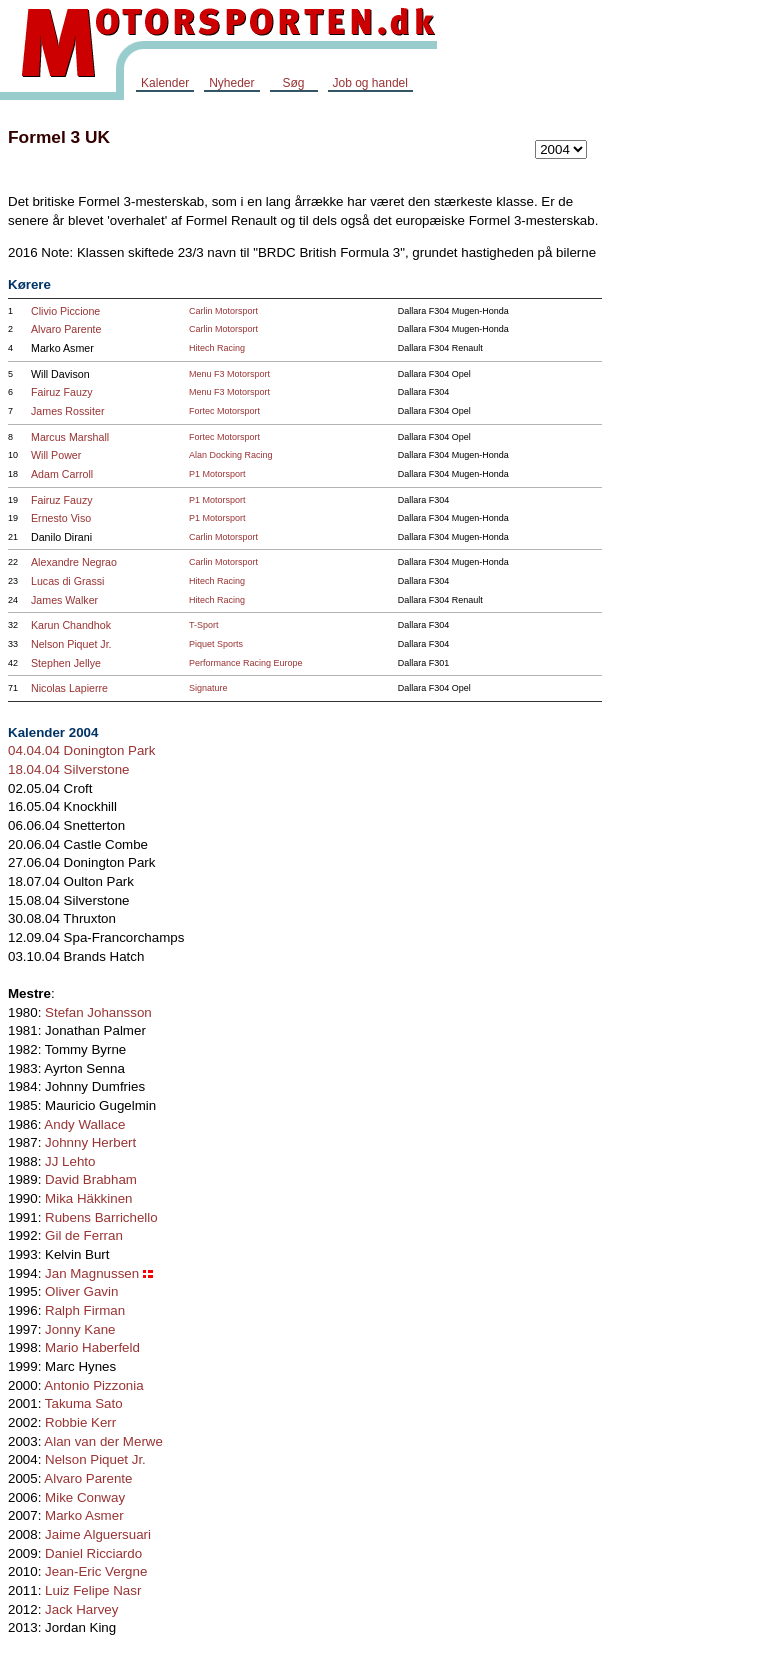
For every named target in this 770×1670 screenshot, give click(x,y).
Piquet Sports (216, 644)
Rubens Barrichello (101, 1217)
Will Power (56, 455)
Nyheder (231, 83)
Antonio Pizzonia (93, 1385)
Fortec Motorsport (224, 411)
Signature (208, 688)
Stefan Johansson (98, 1012)
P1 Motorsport (217, 474)
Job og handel (370, 83)
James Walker (64, 600)
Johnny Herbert (90, 1142)
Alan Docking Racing (231, 455)
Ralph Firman (85, 1310)
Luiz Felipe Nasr (93, 1590)
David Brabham (91, 1179)
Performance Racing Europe (246, 663)
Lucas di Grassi (67, 581)
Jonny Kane (80, 1329)
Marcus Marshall (70, 437)
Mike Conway (85, 1497)
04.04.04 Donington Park (81, 750)
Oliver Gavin (81, 1291)
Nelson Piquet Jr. (71, 644)
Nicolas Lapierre (69, 688)
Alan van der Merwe (103, 1441)
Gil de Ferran (84, 1235)
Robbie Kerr (80, 1422)
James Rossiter (67, 411)
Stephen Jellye (66, 663)
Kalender (165, 83)
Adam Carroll (62, 474)
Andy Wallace (84, 1124)
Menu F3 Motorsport (229, 374)
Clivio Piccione (65, 311)
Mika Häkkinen (88, 1198)
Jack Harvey (81, 1609)
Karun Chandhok (71, 625)
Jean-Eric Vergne (96, 1571)
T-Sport (204, 625)
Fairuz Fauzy (62, 392)
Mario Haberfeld (92, 1347)
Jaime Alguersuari (98, 1534)
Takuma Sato (84, 1403)
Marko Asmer (84, 1515)
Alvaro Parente (66, 329)
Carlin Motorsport (223, 311)
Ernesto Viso (61, 518)
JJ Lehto (70, 1161)
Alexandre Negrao (74, 562)
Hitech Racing (217, 348)
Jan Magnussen (92, 1273)
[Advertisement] (690, 414)
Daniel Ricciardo (93, 1553)
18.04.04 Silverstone (69, 769)
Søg (293, 83)
